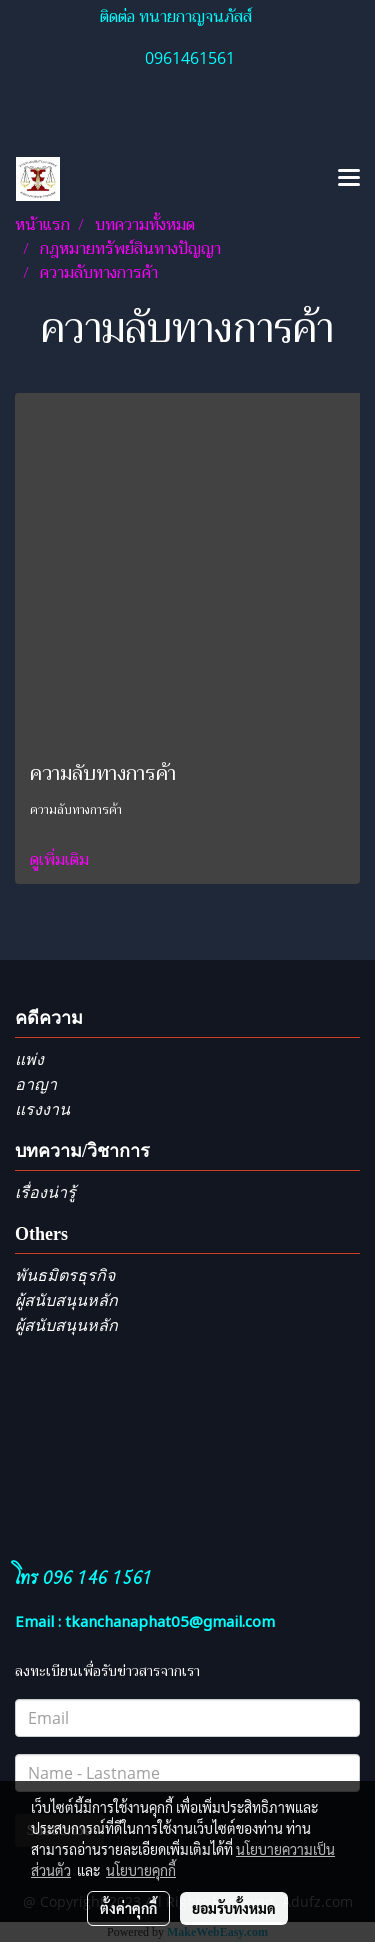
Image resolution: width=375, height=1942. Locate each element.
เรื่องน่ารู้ (45, 1192)
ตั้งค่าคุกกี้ (128, 1908)
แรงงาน (42, 1109)
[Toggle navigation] (349, 179)
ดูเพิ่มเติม (61, 860)
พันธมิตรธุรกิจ (65, 1275)
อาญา (36, 1084)
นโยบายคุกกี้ (141, 1870)
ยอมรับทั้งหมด (234, 1908)
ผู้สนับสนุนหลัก (66, 1300)
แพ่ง (29, 1059)
